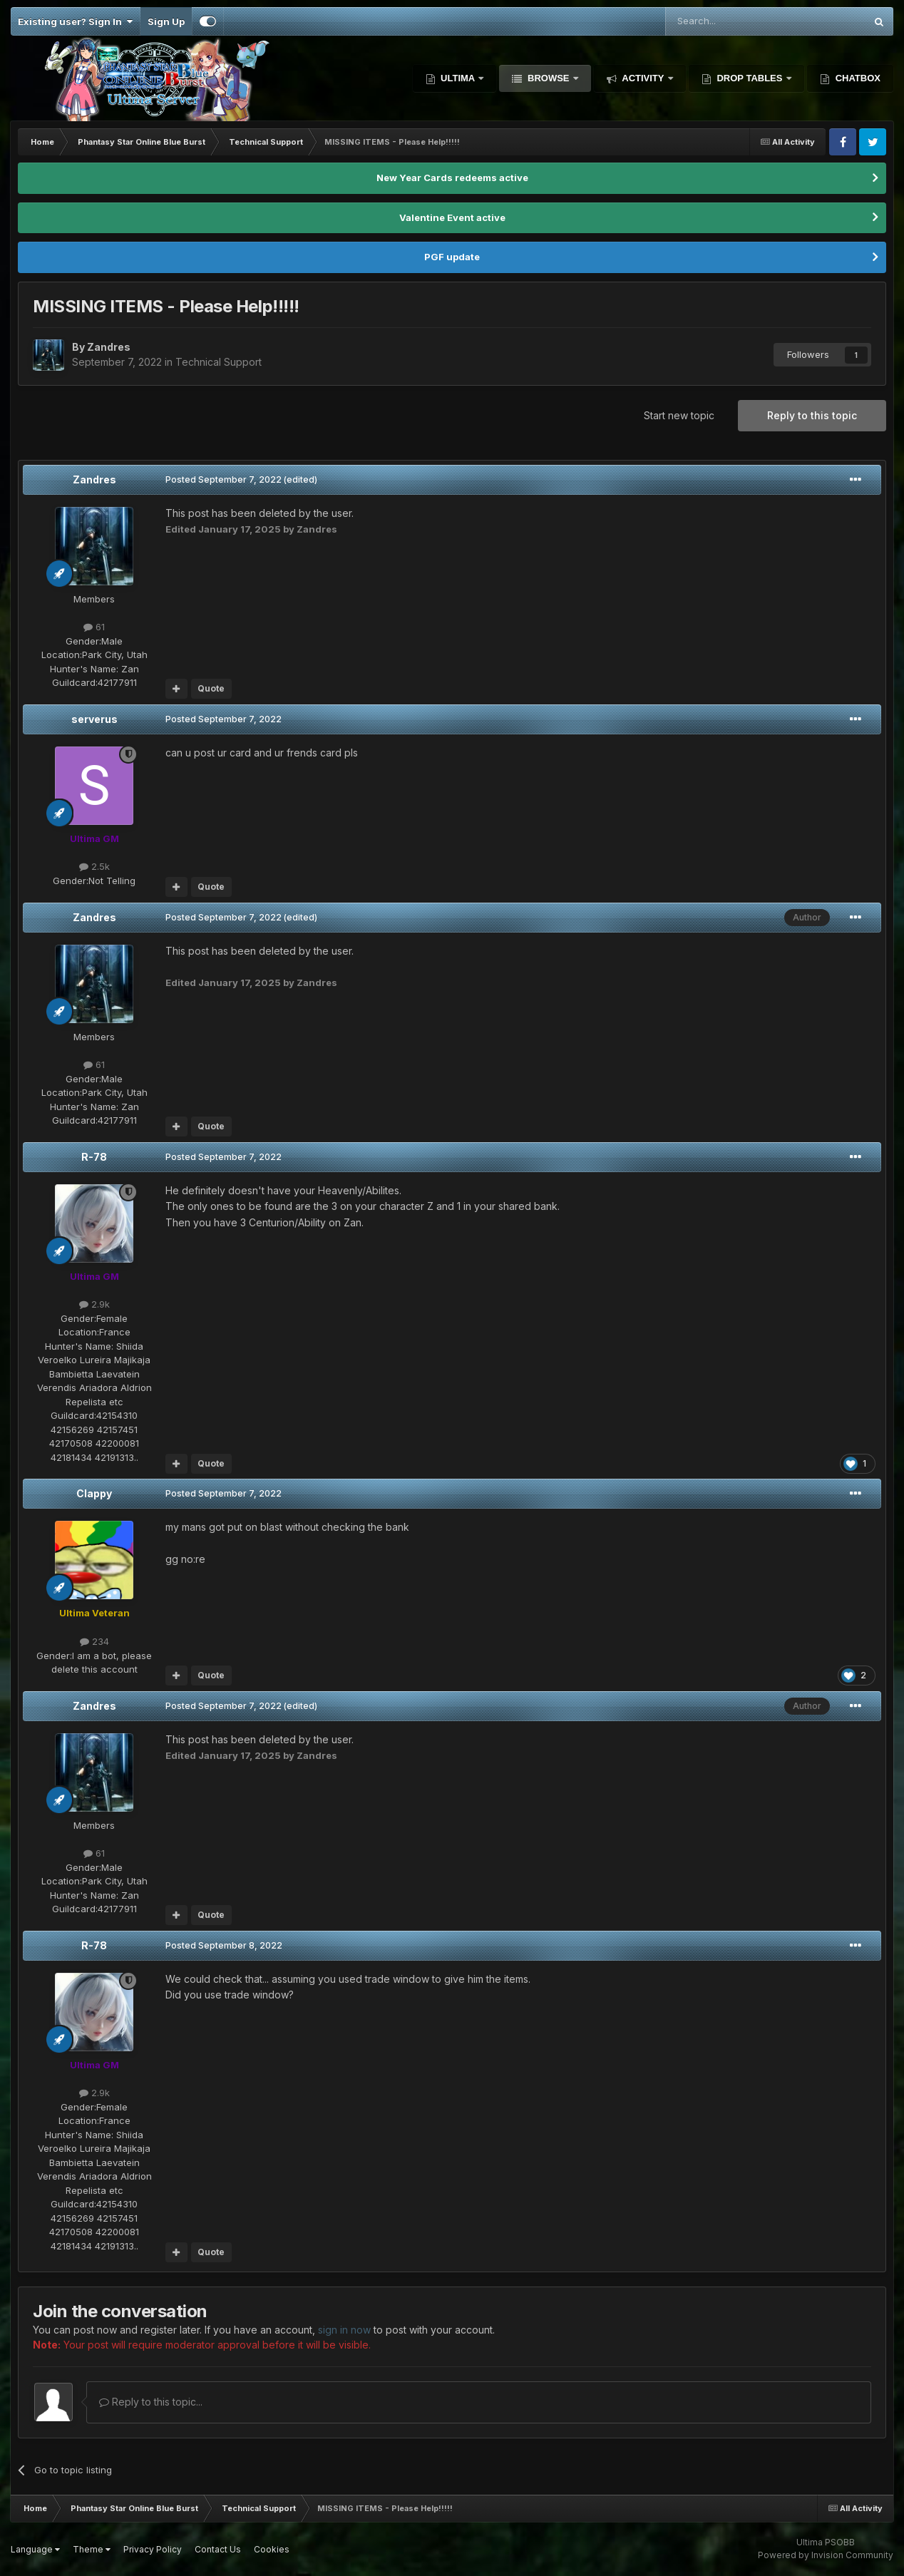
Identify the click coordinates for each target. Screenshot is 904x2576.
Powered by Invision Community (825, 2555)
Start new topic (679, 415)
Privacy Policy (152, 2549)
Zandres (94, 479)
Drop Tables (749, 78)
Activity (643, 78)
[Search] (729, 21)
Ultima (458, 78)
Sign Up (166, 21)
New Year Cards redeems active (452, 177)
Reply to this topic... (150, 2402)
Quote (211, 688)
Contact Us (218, 2549)
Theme (92, 2549)
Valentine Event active (452, 217)
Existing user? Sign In (75, 21)
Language (35, 2549)
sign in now (344, 2330)
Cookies (271, 2549)
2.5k (94, 866)
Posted (223, 479)
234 (94, 1641)
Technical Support (218, 362)
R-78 (94, 1157)
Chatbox (856, 78)
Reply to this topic (812, 415)
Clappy (94, 1493)
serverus (94, 719)
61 (94, 626)
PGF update (452, 256)
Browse (548, 78)
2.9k (94, 1304)
